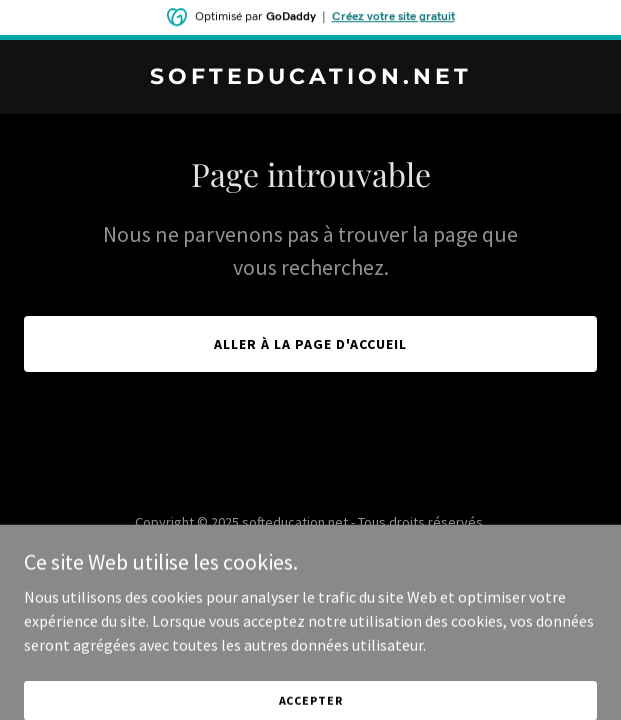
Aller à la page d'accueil (310, 344)
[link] (310, 78)
